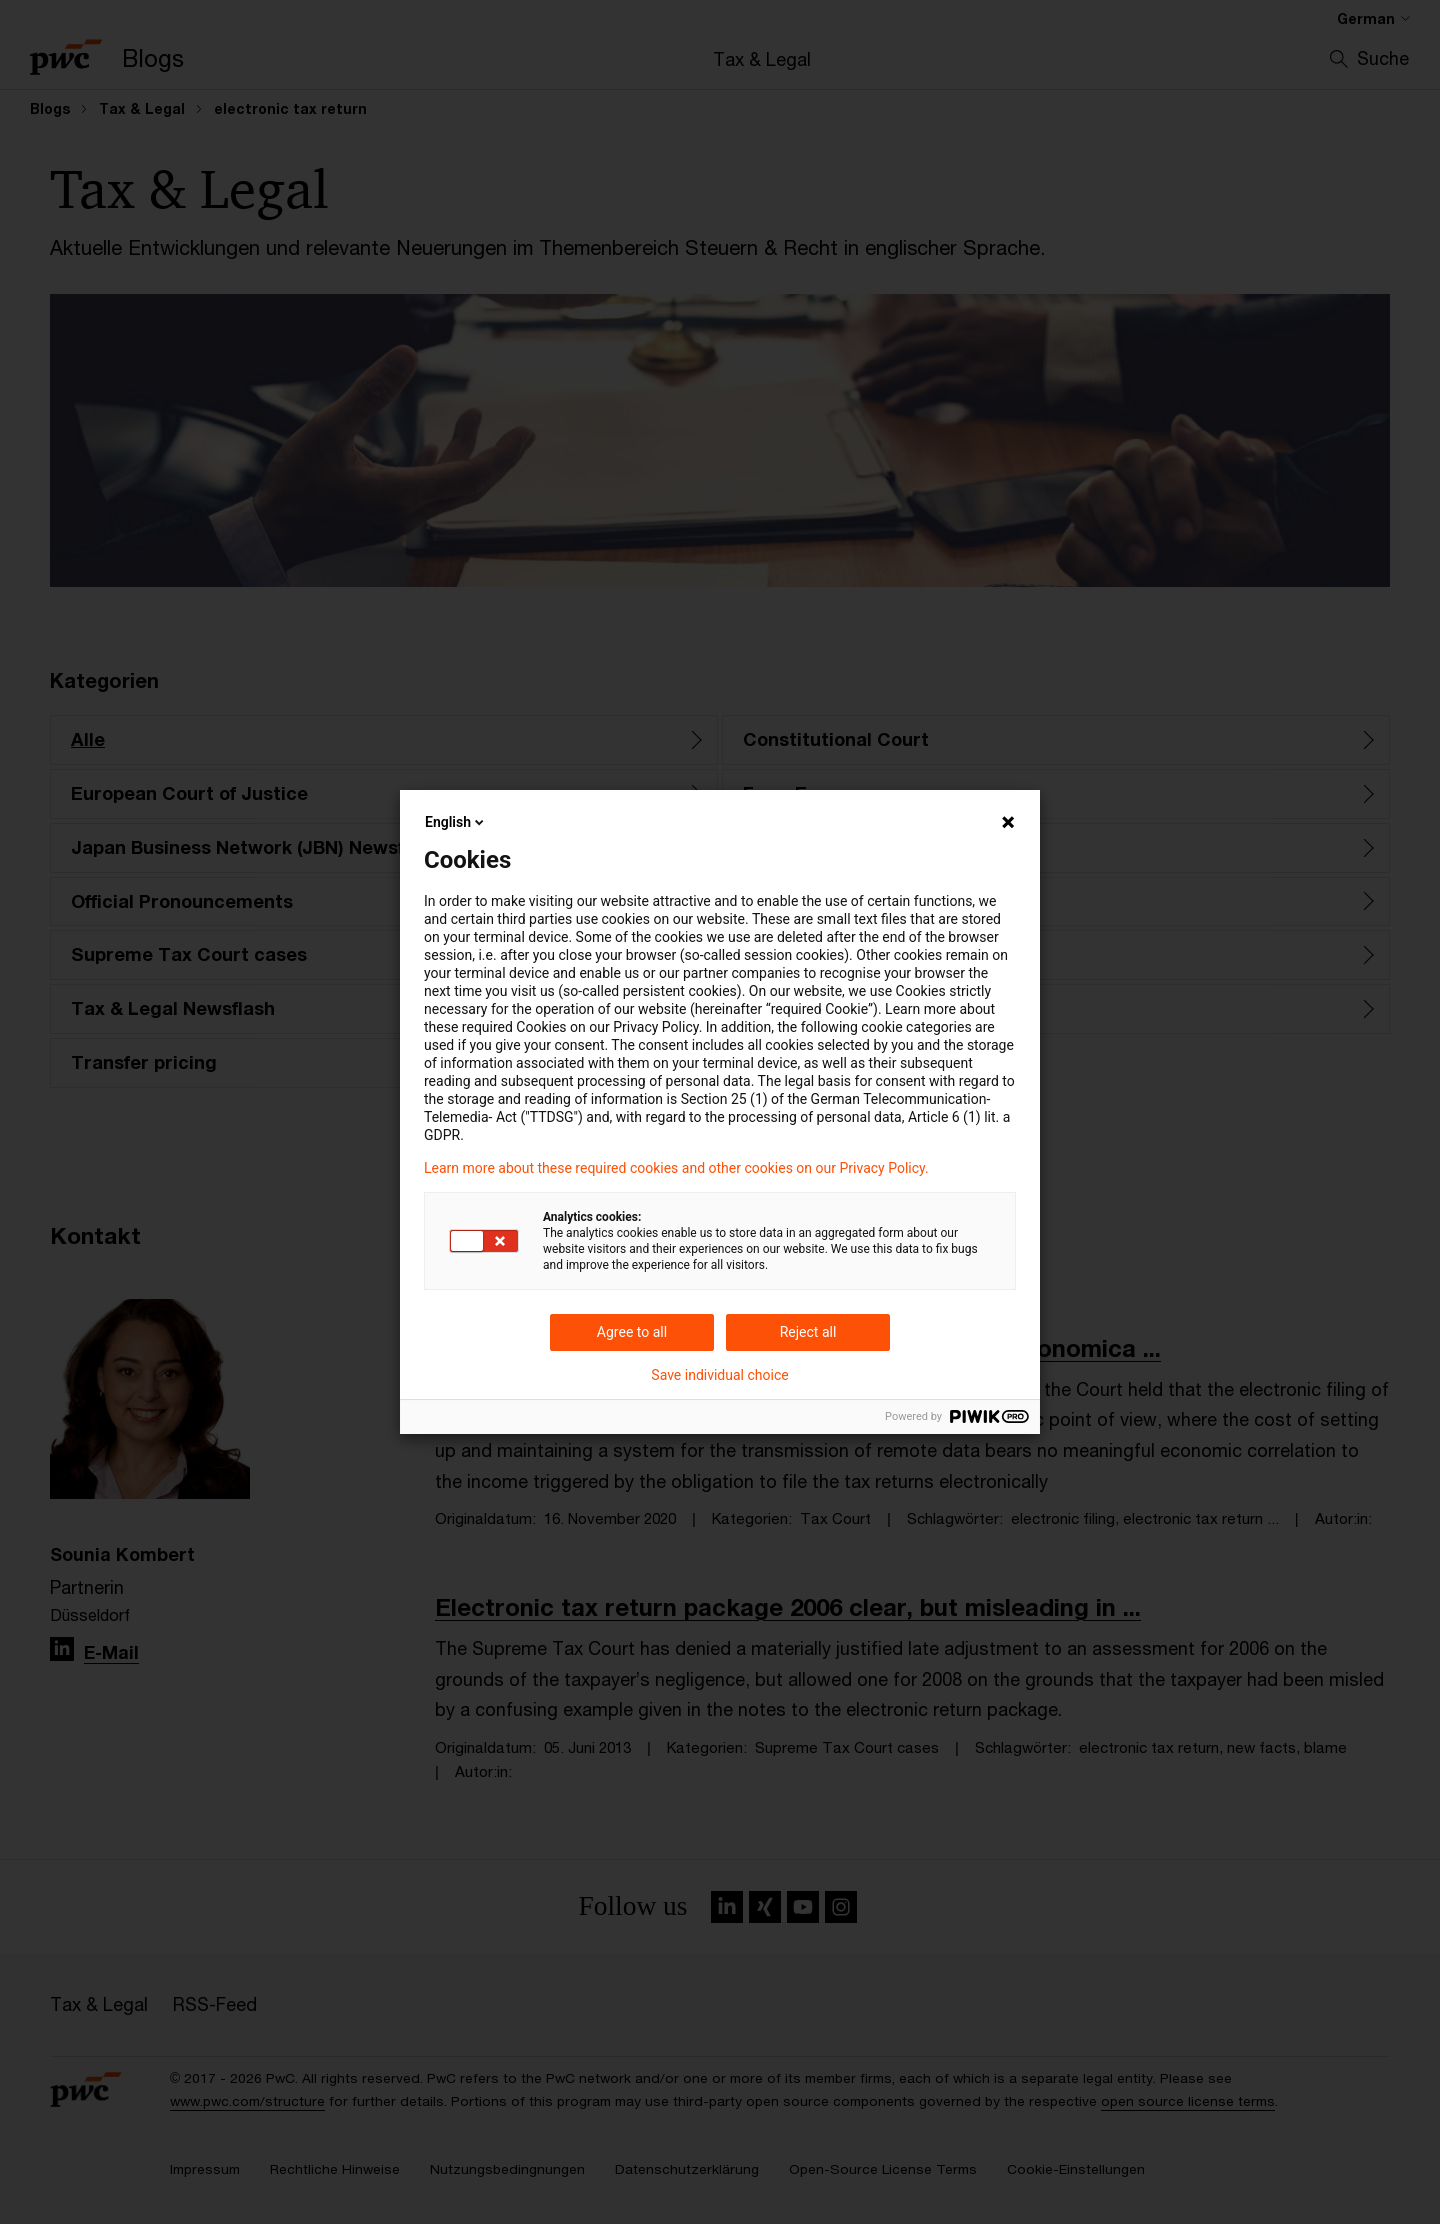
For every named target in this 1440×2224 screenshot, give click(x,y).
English (456, 822)
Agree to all (632, 1332)
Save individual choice (719, 1375)
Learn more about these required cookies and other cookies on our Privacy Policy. (676, 1168)
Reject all (808, 1332)
